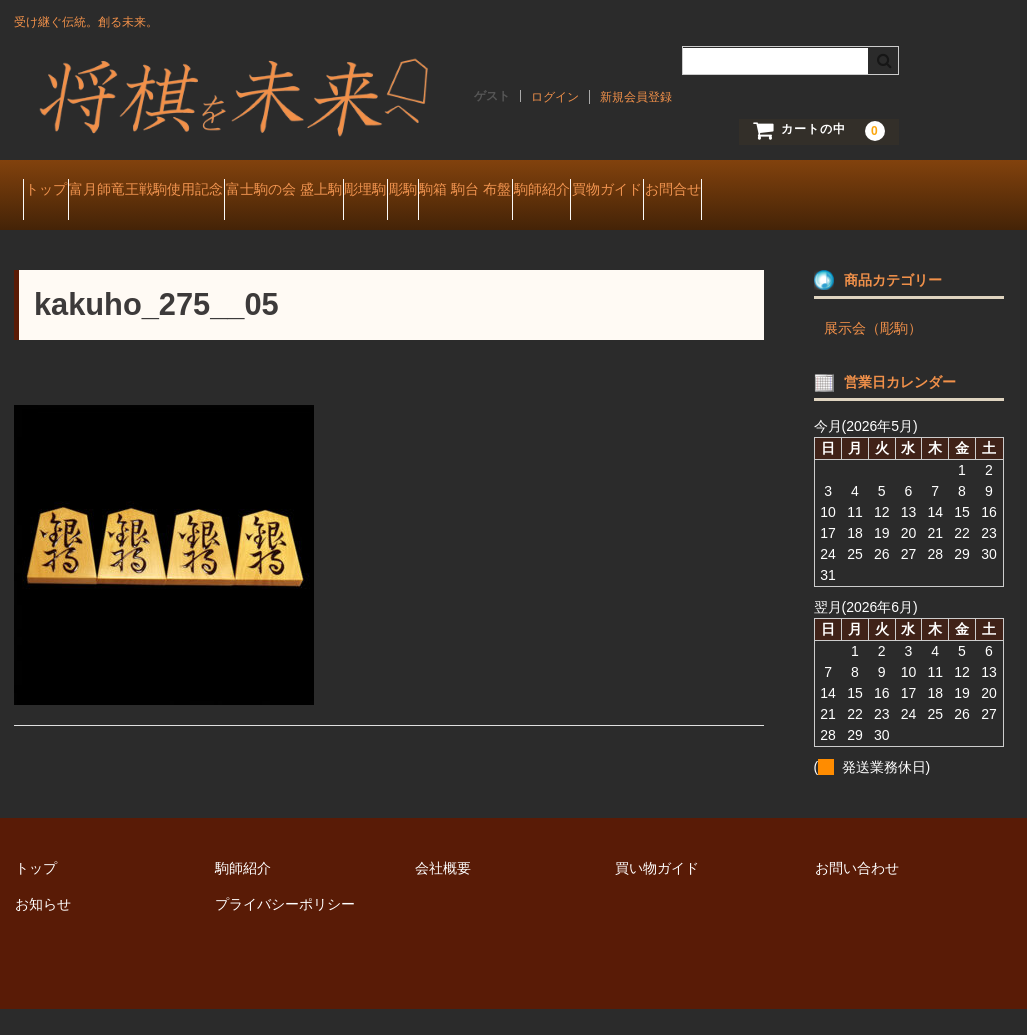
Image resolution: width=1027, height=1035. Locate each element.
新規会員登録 (636, 97)
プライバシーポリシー (285, 929)
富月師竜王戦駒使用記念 (194, 192)
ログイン (555, 97)
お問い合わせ (857, 893)
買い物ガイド (657, 893)
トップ (55, 192)
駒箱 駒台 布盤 (667, 192)
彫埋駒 (490, 192)
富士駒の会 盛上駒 (370, 192)
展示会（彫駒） (873, 353)
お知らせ (43, 929)
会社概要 (443, 893)
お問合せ (61, 234)
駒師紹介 (782, 192)
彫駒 (566, 192)
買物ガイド (886, 192)
